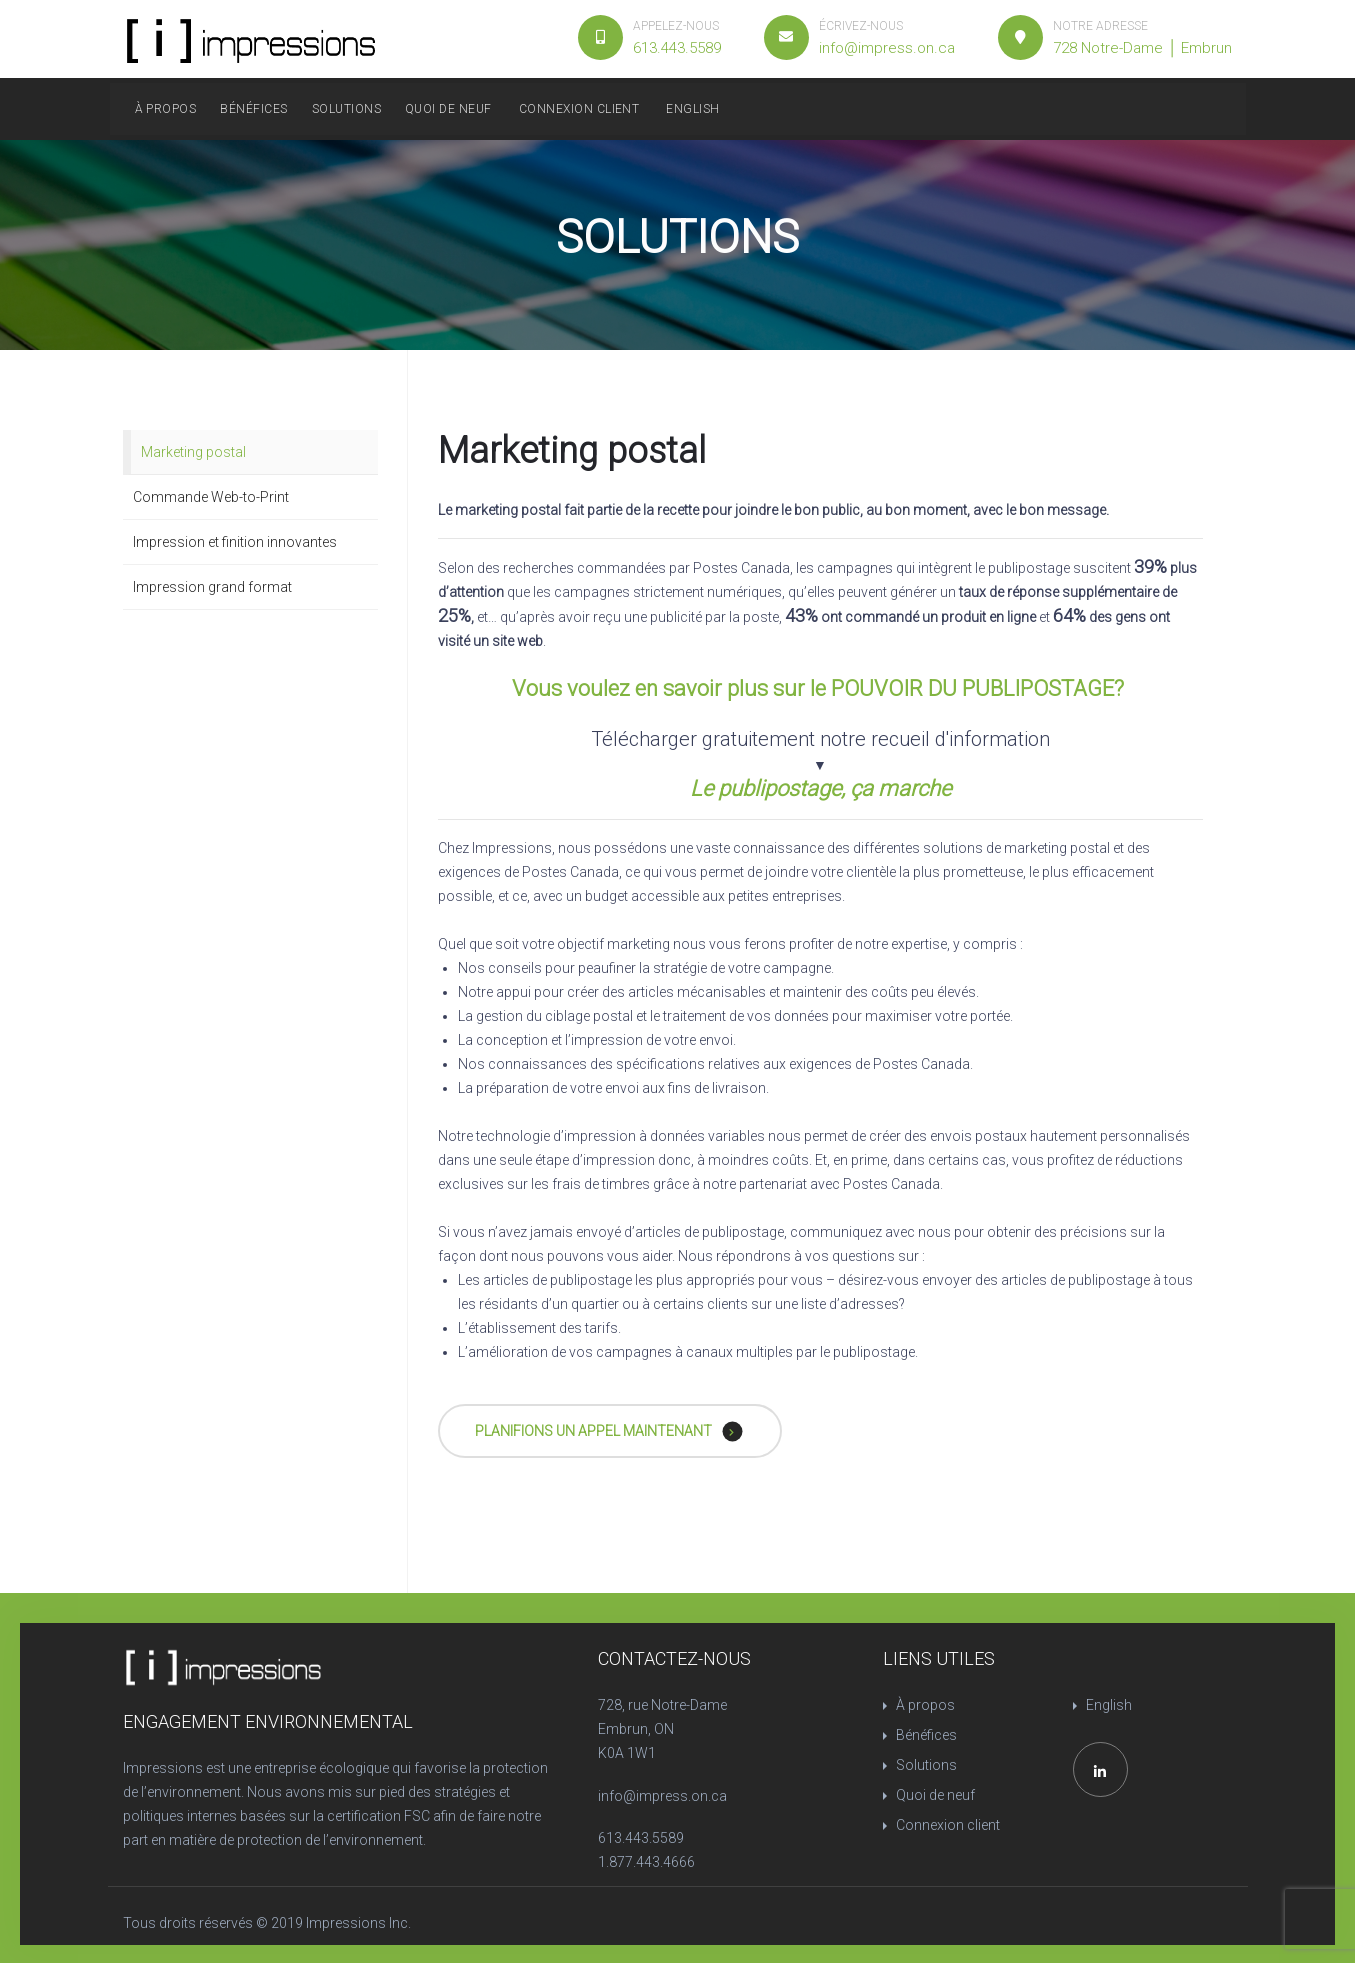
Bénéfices (253, 109)
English (692, 109)
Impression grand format (212, 587)
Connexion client (579, 109)
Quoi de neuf (448, 109)
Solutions (346, 109)
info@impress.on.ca (662, 1796)
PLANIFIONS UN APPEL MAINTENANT (609, 1432)
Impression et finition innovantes (235, 542)
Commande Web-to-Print (211, 497)
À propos (166, 109)
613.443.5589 (641, 1838)
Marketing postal (193, 452)
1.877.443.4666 (646, 1862)
